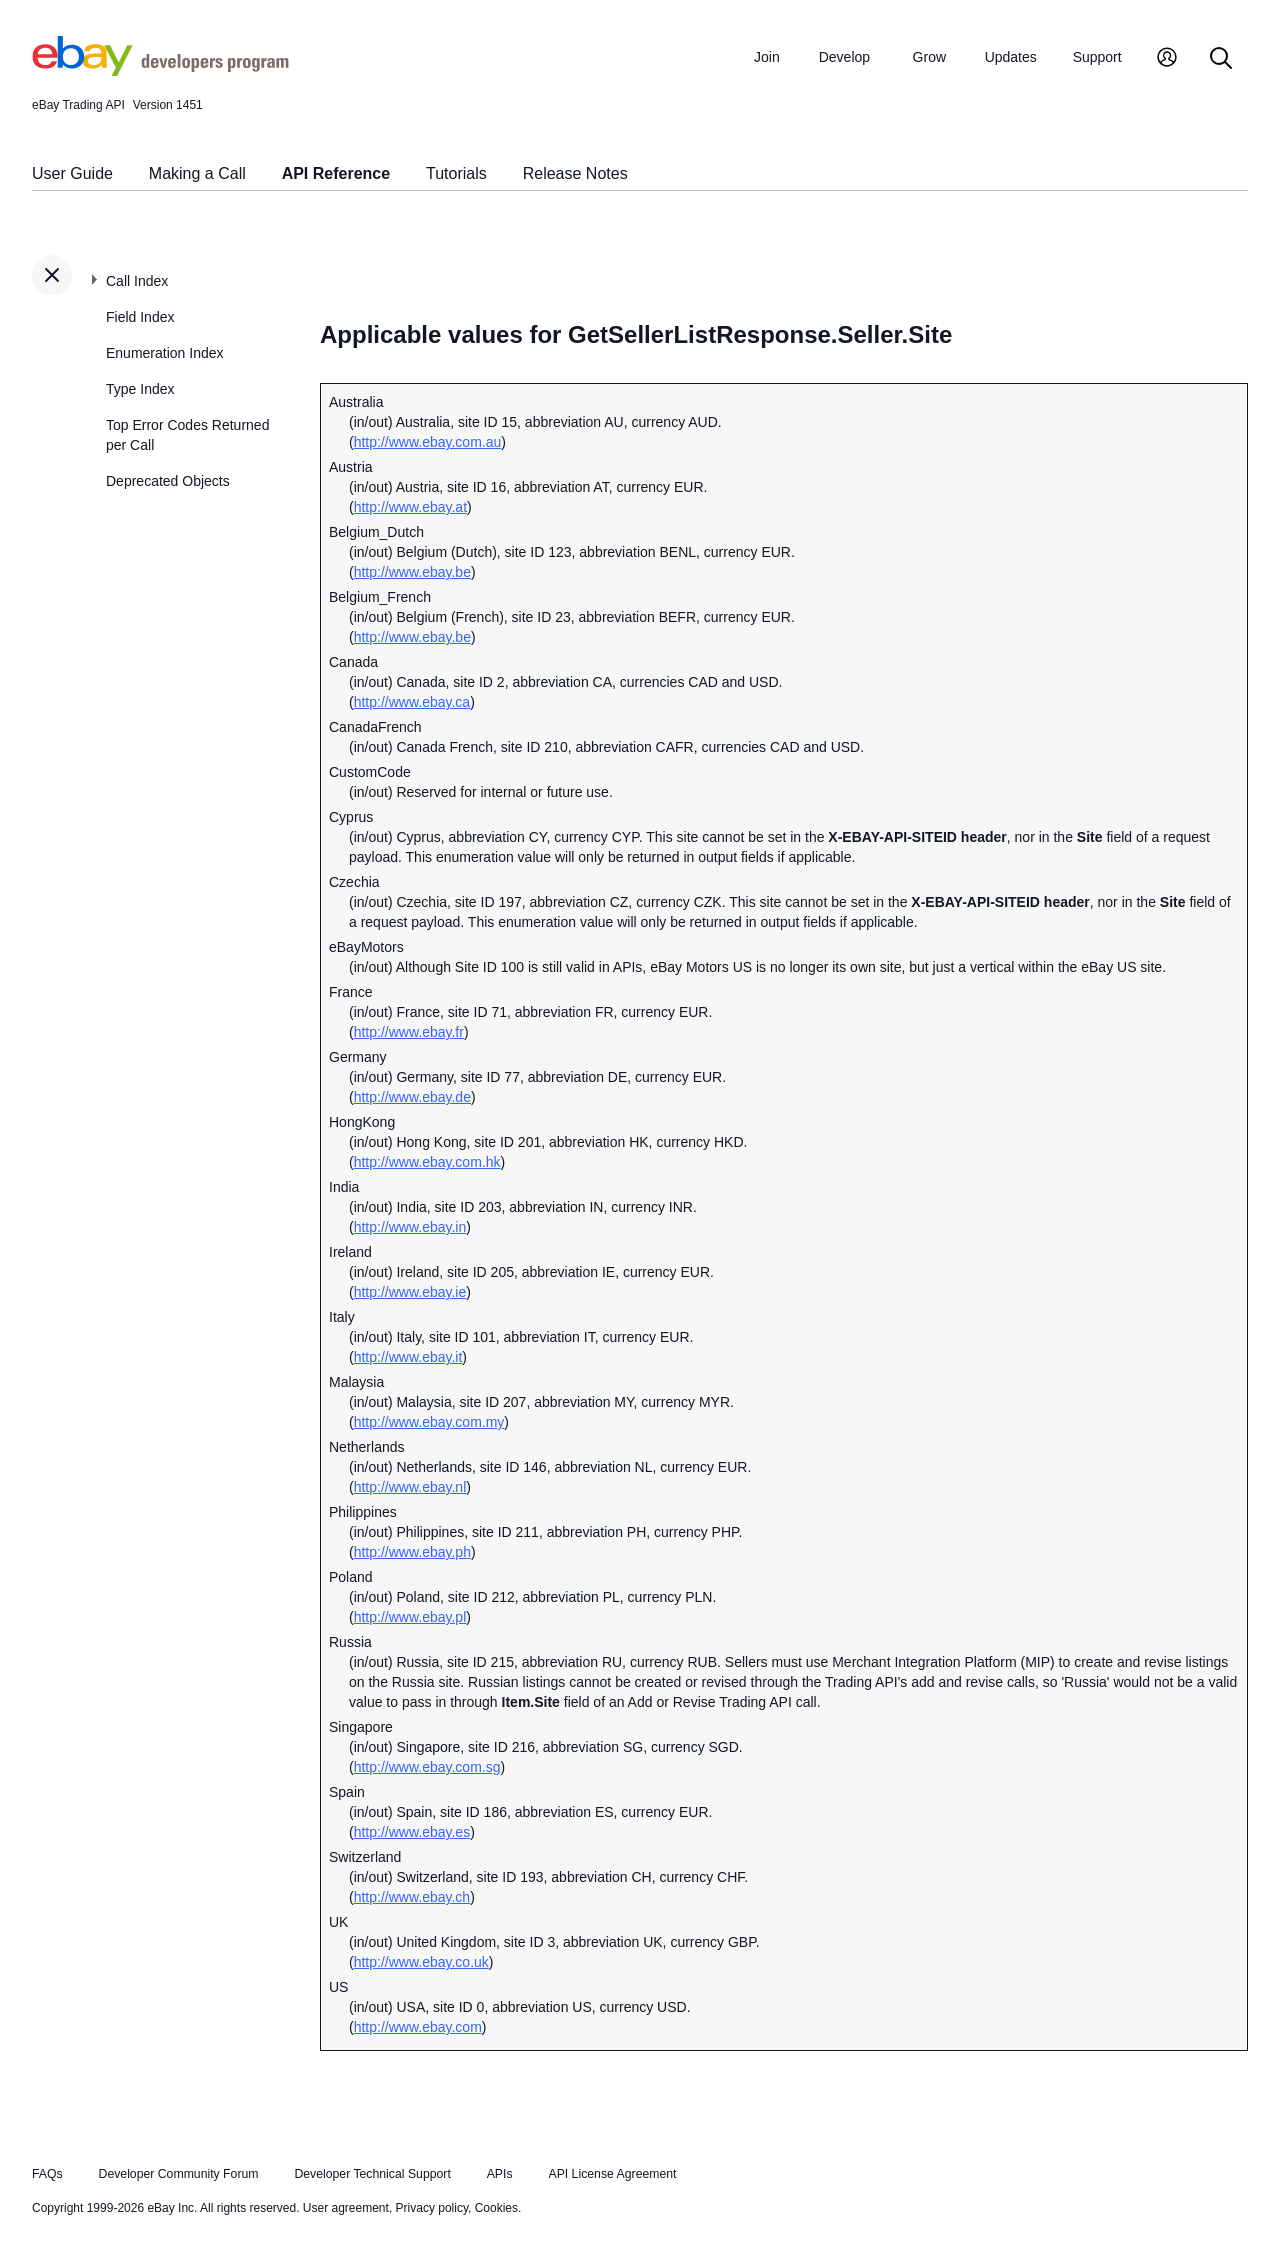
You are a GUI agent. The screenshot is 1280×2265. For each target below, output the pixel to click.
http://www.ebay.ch (412, 1897)
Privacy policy (432, 2208)
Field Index (140, 317)
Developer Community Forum (179, 2174)
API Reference (336, 173)
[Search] (1221, 59)
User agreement (346, 2208)
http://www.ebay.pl (410, 1617)
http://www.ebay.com (418, 2027)
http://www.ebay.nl (410, 1487)
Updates (1011, 57)
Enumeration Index (165, 353)
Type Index (140, 389)
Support (1097, 57)
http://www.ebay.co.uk (421, 1962)
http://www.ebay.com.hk (427, 1162)
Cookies (496, 2208)
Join (767, 57)
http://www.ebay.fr (409, 1032)
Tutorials (456, 173)
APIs (500, 2174)
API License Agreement (612, 2174)
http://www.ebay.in (410, 1227)
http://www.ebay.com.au (428, 442)
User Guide (72, 173)
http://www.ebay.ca (412, 702)
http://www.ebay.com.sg (427, 1767)
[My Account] (1167, 59)
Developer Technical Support (372, 2174)
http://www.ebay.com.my (429, 1422)
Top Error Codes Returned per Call (187, 435)
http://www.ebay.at (410, 507)
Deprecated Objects (168, 481)
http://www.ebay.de (412, 1097)
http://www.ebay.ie (410, 1292)
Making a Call (197, 173)
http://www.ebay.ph (412, 1552)
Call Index (137, 281)
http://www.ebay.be (412, 572)
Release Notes (575, 173)
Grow (929, 57)
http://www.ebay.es (412, 1832)
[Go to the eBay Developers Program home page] (160, 71)
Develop (844, 57)
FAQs (47, 2174)
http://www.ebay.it (408, 1357)
